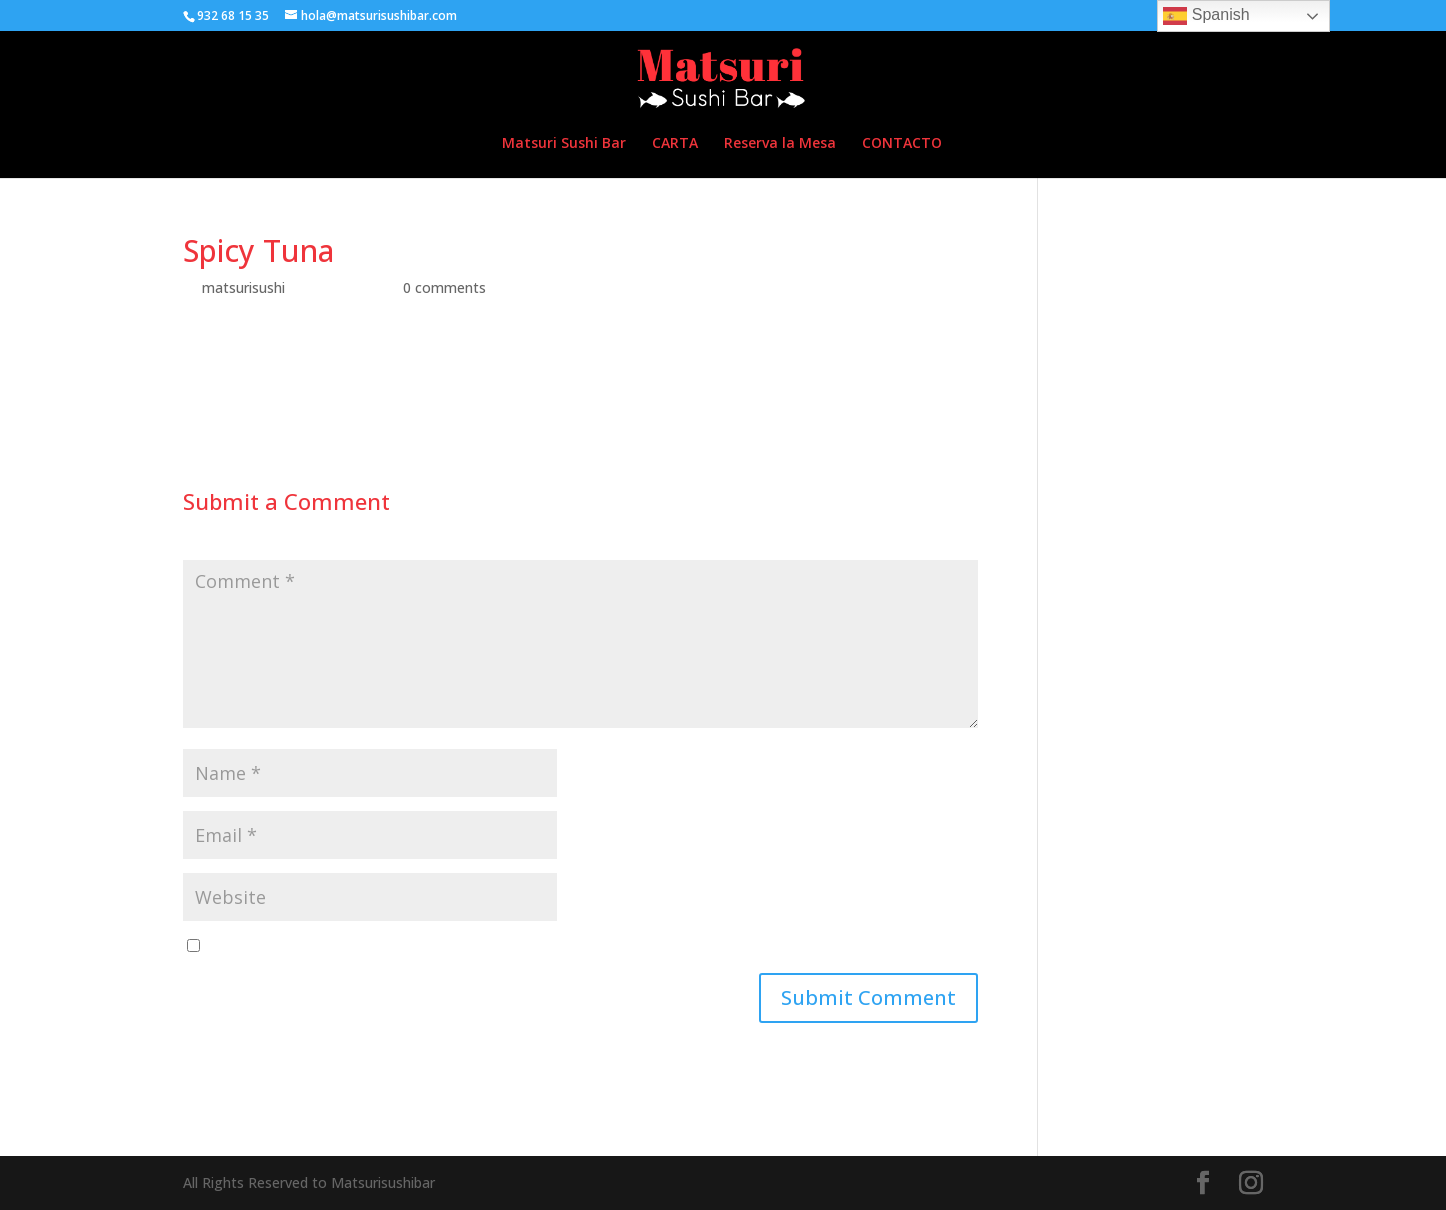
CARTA (675, 144)
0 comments (444, 287)
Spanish (1206, 16)
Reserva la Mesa (780, 144)
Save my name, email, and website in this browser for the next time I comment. (468, 946)
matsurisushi (243, 287)
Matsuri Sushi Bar (564, 144)
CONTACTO (902, 144)
